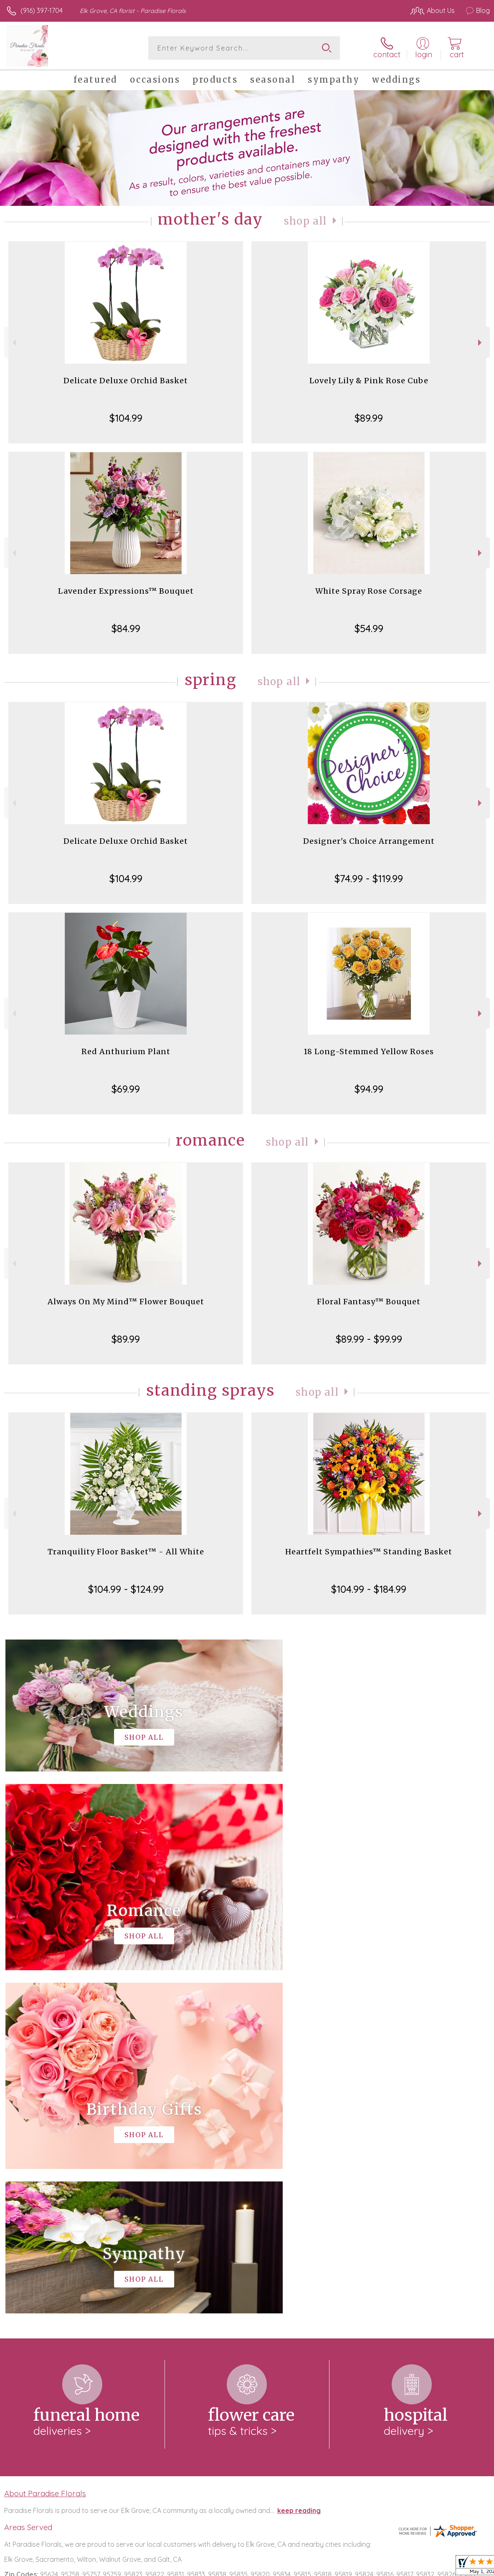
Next (481, 342)
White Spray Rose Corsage (368, 591)
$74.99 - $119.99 (368, 878)
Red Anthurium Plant (125, 1051)
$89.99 (369, 418)
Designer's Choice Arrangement (369, 841)
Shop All (305, 221)
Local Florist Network (407, 2567)
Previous (13, 342)
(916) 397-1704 (41, 10)
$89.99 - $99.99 (369, 1339)
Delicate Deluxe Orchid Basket (125, 380)
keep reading (299, 2167)
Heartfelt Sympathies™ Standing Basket (368, 1551)
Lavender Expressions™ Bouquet (126, 591)
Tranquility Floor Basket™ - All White (126, 1551)
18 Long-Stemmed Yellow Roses (369, 1051)
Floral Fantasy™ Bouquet (369, 1301)
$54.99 (369, 628)
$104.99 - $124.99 (126, 1589)
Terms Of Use (298, 2567)
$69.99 (125, 1089)
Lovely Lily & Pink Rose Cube (368, 380)
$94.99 (369, 1089)
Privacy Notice (348, 2567)
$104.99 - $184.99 (368, 1589)
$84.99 (125, 628)
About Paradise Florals (45, 2150)
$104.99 (125, 418)
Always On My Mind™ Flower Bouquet (126, 1301)
